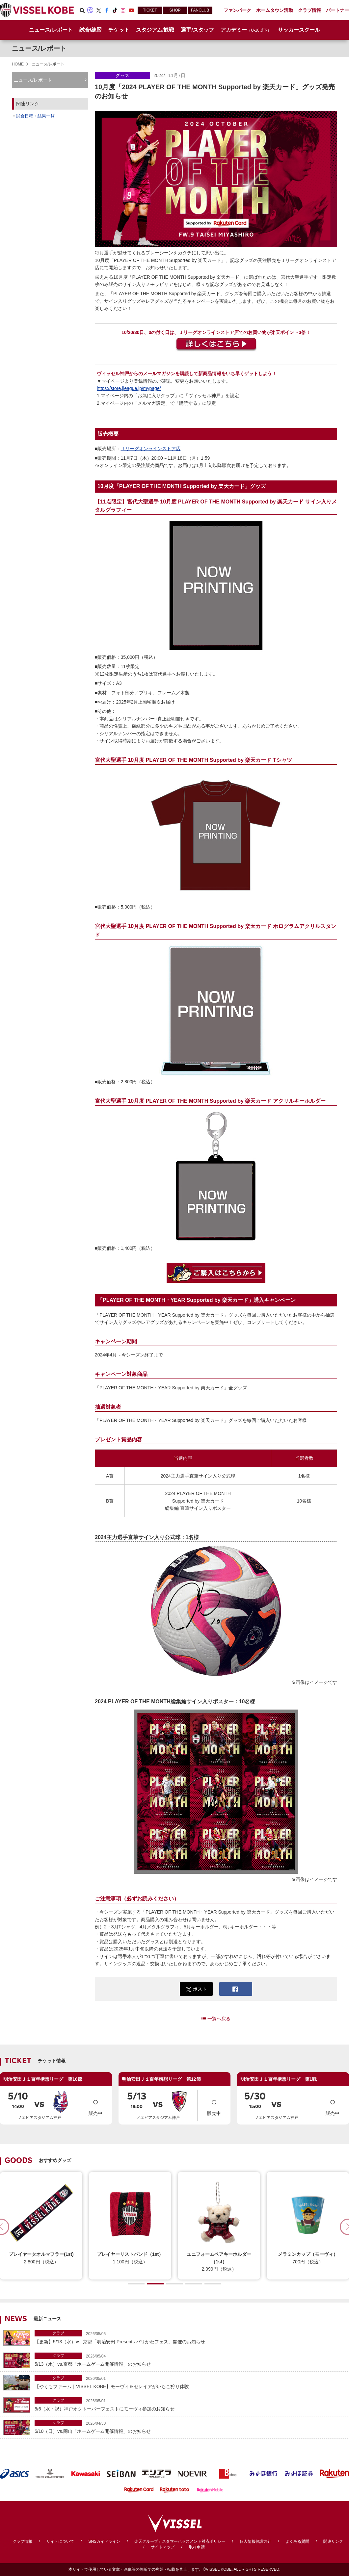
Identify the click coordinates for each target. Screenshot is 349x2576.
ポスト (196, 1989)
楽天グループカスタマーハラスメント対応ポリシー (179, 2541)
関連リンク (333, 2541)
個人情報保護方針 (255, 2541)
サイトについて (60, 2541)
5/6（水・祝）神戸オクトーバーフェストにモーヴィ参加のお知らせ (190, 2404)
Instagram (123, 10)
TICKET (150, 10)
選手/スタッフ (197, 30)
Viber (90, 10)
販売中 (95, 2105)
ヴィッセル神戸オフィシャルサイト (37, 10)
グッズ (122, 75)
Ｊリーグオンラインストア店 (150, 448)
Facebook (107, 10)
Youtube (131, 10)
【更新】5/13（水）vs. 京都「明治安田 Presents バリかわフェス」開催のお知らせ (190, 2337)
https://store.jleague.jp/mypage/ (129, 388)
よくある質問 (297, 2541)
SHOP (174, 10)
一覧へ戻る (215, 2018)
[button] (136, 2283)
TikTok (115, 10)
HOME (18, 64)
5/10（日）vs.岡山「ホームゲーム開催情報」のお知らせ (190, 2427)
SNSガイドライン (104, 2541)
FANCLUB (200, 10)
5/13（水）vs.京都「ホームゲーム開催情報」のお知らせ (190, 2360)
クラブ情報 (22, 2541)
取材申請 (197, 2547)
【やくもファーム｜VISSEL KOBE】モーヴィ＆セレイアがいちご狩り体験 (190, 2382)
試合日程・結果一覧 (35, 116)
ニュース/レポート (50, 30)
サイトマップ (162, 2547)
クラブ (58, 2333)
